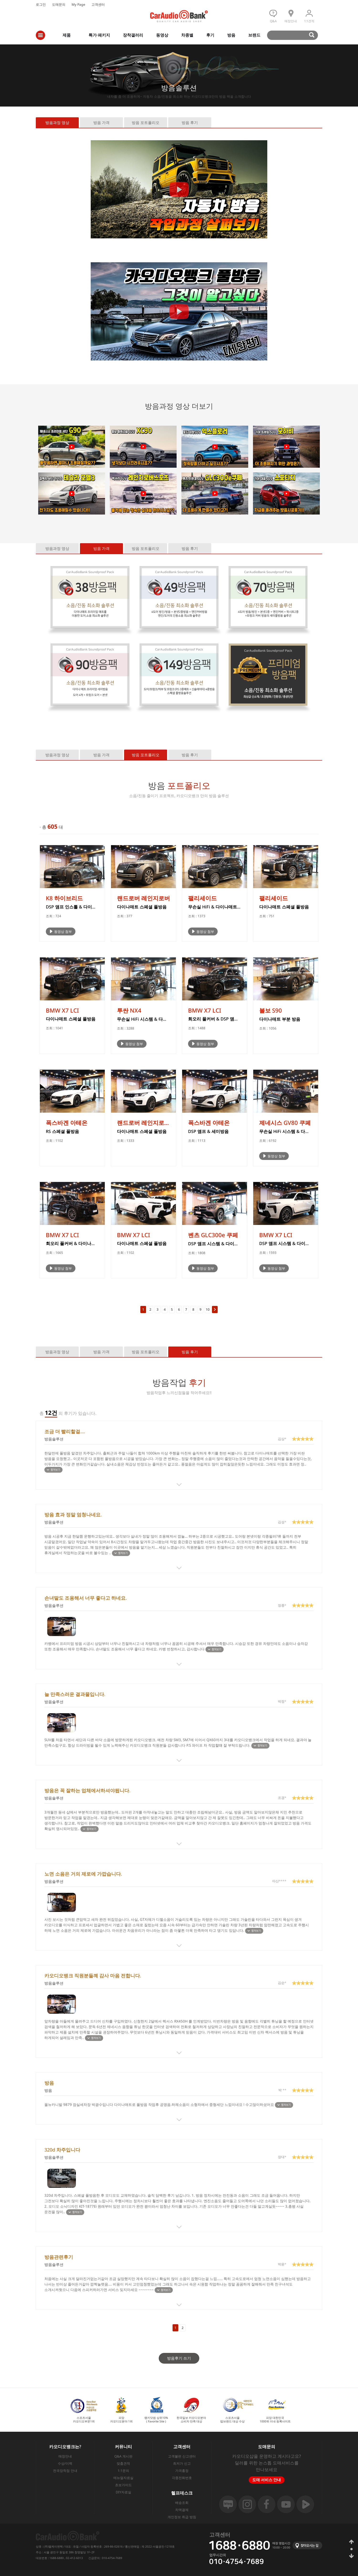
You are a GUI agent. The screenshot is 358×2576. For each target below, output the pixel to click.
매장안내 (65, 2456)
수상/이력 (65, 2463)
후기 (210, 35)
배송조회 (182, 2502)
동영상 (162, 35)
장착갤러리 (133, 35)
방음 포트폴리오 (145, 122)
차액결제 (182, 2509)
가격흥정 (182, 2470)
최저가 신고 (182, 2463)
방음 (231, 35)
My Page (78, 4)
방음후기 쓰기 (179, 2358)
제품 (67, 35)
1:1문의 (123, 2470)
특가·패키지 (99, 35)
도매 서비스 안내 (266, 2479)
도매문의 (58, 4)
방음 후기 (190, 122)
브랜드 (254, 35)
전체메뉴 (40, 35)
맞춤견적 (123, 2463)
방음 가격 (101, 122)
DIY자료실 (123, 2492)
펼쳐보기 (55, 1470)
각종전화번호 (182, 2477)
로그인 (41, 4)
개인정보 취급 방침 (182, 2517)
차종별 (187, 35)
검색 (294, 35)
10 (208, 1309)
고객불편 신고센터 (182, 2456)
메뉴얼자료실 (123, 2477)
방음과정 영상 (57, 122)
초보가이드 (123, 2485)
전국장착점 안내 (65, 2470)
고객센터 (98, 4)
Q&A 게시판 (123, 2456)
